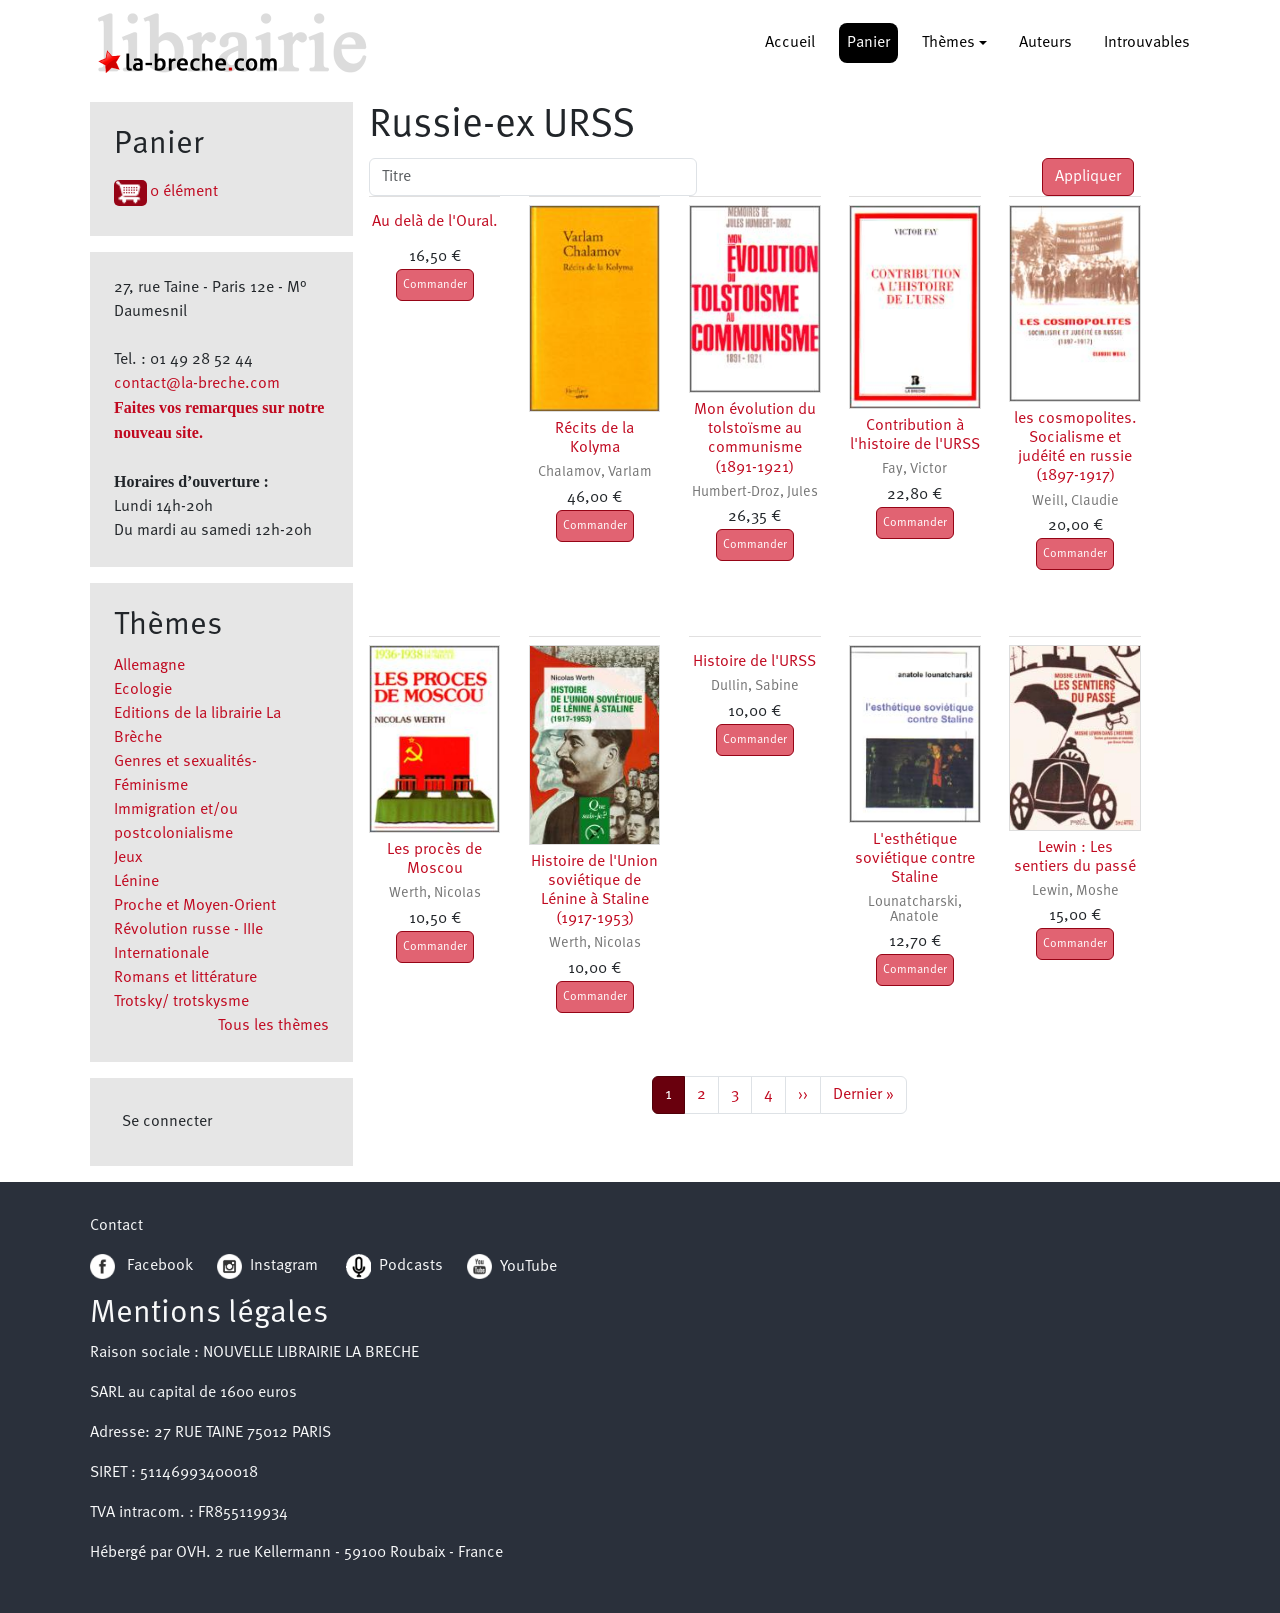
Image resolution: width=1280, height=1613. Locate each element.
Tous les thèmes (273, 1026)
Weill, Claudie (1075, 501)
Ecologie (143, 690)
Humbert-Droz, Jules (755, 492)
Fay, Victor (914, 469)
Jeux (128, 858)
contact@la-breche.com (197, 384)
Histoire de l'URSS (754, 662)
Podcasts (394, 1266)
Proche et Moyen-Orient (195, 906)
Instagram (267, 1266)
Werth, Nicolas (435, 893)
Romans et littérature (185, 978)
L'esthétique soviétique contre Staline (915, 859)
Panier (868, 43)
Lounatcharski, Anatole (915, 909)
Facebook (141, 1266)
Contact (116, 1226)
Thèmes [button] (948, 43)
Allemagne (149, 666)
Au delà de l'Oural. (435, 222)
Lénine (136, 882)
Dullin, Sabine (755, 686)
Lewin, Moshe (1075, 891)
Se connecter (167, 1122)
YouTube (528, 1266)
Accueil (790, 43)
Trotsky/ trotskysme (181, 1002)
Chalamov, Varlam (595, 472)
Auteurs (1045, 43)
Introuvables (1147, 43)
